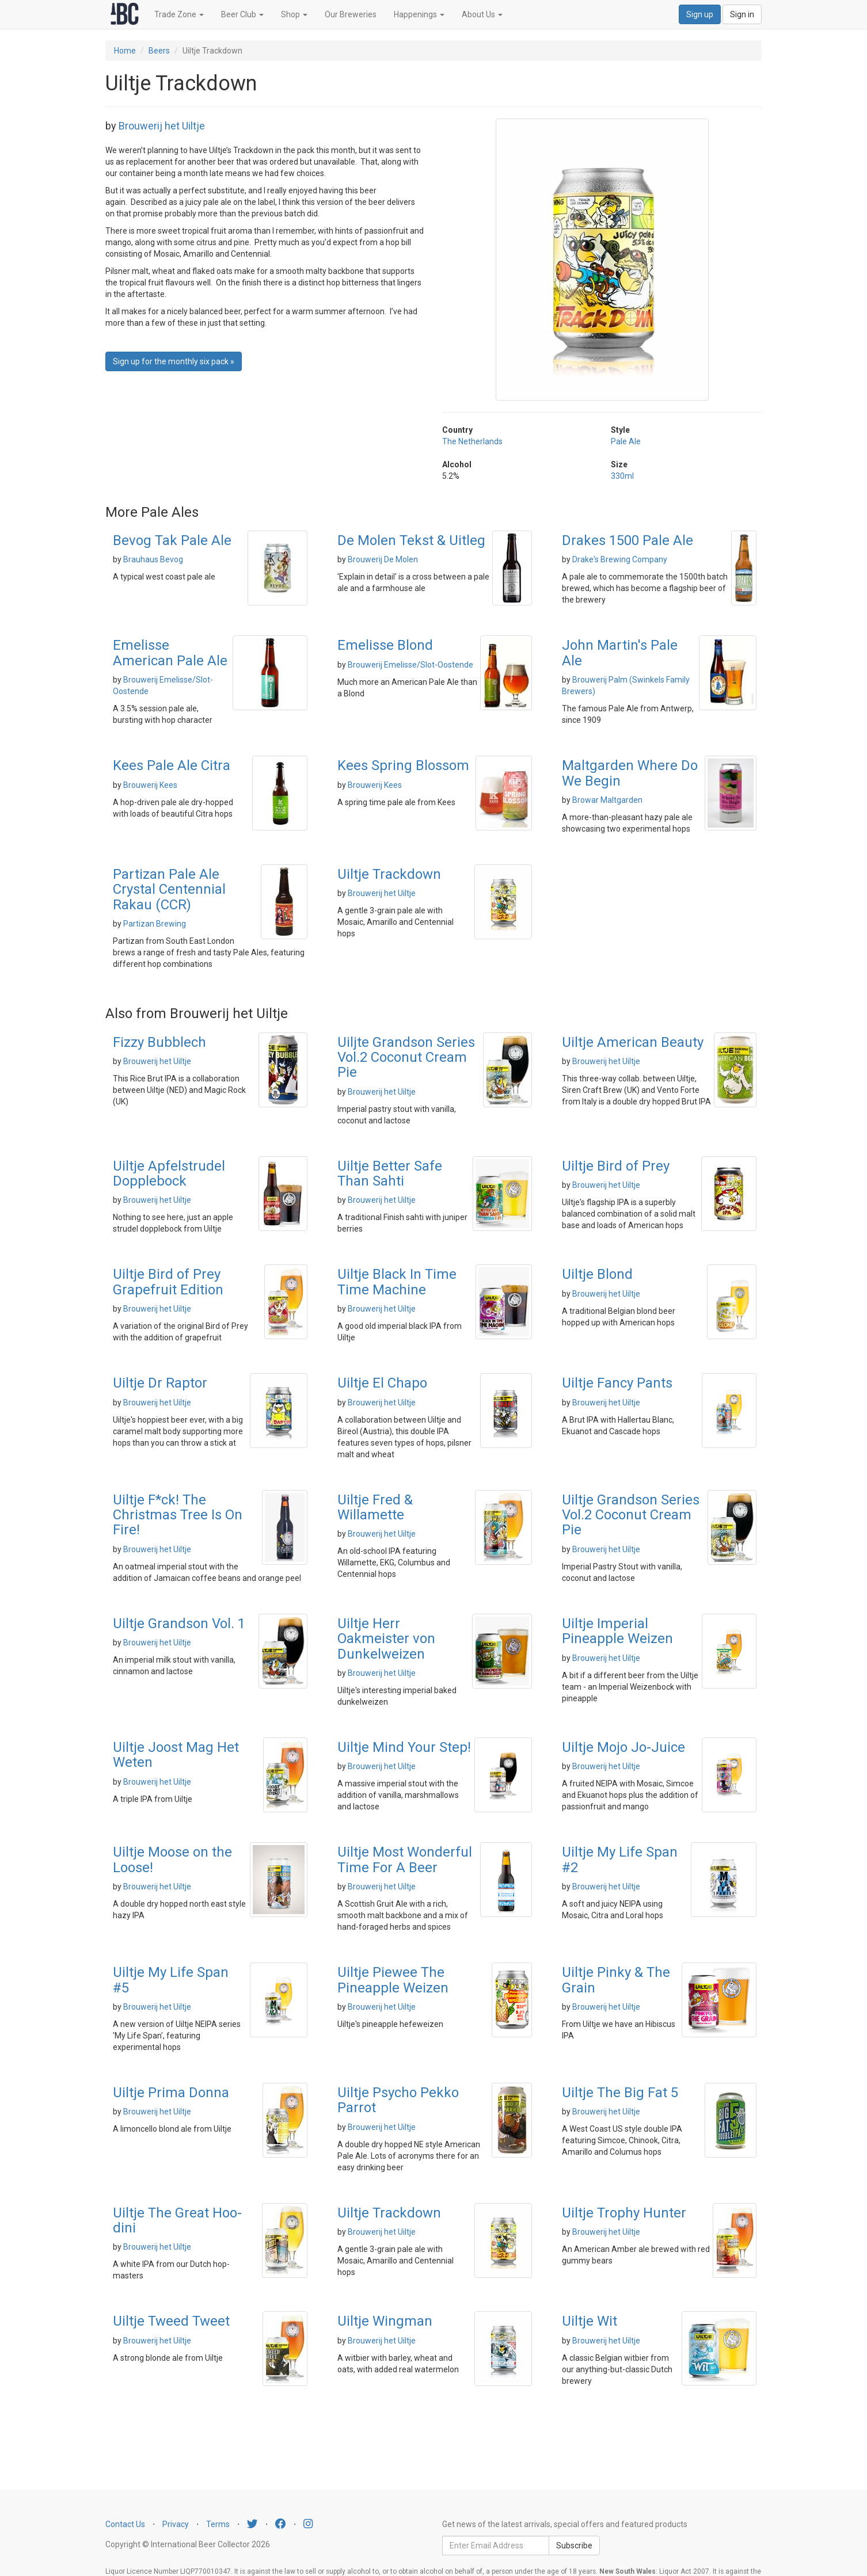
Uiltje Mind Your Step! (404, 1747)
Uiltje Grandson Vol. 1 (179, 1623)
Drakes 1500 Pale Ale (627, 540)
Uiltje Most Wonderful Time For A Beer (404, 1859)
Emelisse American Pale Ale (170, 652)
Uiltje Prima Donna (171, 2093)
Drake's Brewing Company (619, 559)
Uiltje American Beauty (633, 1042)
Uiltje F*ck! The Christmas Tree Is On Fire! (177, 1515)
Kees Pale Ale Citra (171, 765)
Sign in (742, 14)
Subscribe (574, 2545)
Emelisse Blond (385, 645)
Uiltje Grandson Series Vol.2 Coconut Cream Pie (630, 1515)
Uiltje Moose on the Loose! (172, 1859)
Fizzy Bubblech (159, 1042)
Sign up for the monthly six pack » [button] (173, 361)
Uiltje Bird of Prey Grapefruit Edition (168, 1281)
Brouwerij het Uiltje (162, 126)
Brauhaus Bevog (153, 559)
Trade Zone (179, 14)
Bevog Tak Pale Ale (172, 540)
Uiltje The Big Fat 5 (620, 2093)
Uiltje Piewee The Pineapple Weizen (392, 1979)
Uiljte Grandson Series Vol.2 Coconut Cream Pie (406, 1057)
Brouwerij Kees (150, 785)
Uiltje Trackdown (389, 874)
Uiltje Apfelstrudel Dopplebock (169, 1173)
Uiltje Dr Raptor (160, 1383)
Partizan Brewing (154, 923)
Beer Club (242, 14)
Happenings (419, 14)
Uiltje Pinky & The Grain (616, 1979)
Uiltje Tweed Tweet (171, 2321)
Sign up (699, 14)
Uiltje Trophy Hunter (624, 2213)
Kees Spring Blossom (403, 765)
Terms (218, 2524)
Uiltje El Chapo (382, 1383)
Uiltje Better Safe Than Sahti (389, 1173)
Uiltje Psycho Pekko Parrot (398, 2100)
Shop (294, 14)
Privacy (175, 2524)
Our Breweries (351, 14)
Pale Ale (626, 441)
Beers (159, 50)
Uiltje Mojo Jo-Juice (623, 1747)
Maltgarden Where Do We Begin (630, 772)
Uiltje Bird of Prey (616, 1166)
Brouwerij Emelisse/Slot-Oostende (410, 664)
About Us (482, 14)
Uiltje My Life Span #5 (171, 1979)
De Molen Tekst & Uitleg (411, 540)
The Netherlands (472, 441)
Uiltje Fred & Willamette (375, 1507)
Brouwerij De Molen (383, 559)
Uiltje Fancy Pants (617, 1383)
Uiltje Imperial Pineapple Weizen (617, 1631)
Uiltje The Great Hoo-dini (177, 2220)
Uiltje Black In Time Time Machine (397, 1281)
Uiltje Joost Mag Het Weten (176, 1754)
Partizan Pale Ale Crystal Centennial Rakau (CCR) (169, 889)
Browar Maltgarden (607, 800)
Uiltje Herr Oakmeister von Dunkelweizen (386, 1638)
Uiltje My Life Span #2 (620, 1859)
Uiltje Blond (597, 1274)
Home (125, 50)
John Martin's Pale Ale (620, 652)
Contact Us (125, 2524)
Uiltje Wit (589, 2321)
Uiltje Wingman (384, 2321)
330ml (622, 476)
